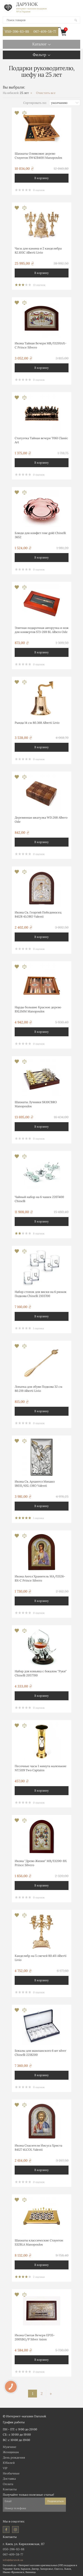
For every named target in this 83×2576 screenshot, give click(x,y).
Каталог (39, 44)
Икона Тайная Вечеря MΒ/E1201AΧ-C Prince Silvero (40, 345)
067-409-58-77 (44, 31)
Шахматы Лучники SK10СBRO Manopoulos (36, 1104)
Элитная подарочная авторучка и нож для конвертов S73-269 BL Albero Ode (42, 630)
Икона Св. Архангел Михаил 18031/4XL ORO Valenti (35, 1483)
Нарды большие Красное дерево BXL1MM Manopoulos (38, 1009)
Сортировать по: (35, 103)
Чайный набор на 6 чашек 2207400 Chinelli (39, 1199)
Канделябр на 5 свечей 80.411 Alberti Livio (40, 1958)
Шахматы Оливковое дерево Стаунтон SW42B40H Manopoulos (38, 155)
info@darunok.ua (13, 2560)
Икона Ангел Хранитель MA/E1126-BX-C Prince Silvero (40, 1578)
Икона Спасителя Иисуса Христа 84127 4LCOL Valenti (38, 2147)
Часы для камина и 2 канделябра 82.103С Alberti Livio (38, 250)
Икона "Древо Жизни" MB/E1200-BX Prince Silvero (41, 1863)
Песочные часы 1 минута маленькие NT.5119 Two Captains (40, 1768)
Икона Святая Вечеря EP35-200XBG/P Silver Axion (35, 2337)
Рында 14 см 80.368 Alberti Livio (37, 722)
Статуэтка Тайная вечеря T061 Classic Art (41, 440)
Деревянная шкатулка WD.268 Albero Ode (41, 819)
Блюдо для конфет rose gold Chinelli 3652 (40, 535)
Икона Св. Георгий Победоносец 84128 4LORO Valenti (38, 914)
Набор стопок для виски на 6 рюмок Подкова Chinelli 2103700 (40, 1294)
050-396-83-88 (16, 30)
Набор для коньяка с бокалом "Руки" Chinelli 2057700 (41, 1673)
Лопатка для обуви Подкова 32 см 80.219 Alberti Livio (38, 1389)
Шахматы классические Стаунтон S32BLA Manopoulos (39, 2242)
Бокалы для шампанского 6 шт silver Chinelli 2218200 (40, 2053)
